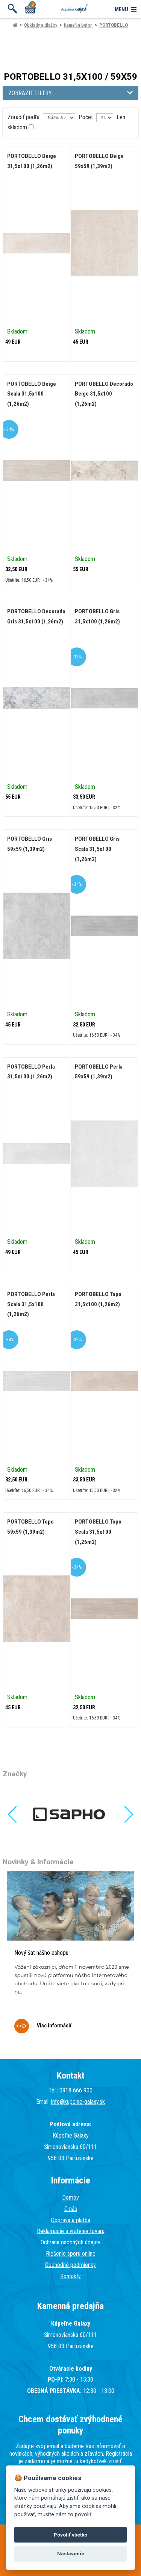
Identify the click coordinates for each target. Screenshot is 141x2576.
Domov (70, 2197)
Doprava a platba (70, 2220)
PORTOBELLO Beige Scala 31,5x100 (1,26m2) (31, 394)
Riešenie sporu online (71, 2253)
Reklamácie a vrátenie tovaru (71, 2231)
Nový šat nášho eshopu (41, 1952)
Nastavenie (70, 2553)
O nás (70, 2208)
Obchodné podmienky (70, 2264)
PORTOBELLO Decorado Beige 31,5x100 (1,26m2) (104, 394)
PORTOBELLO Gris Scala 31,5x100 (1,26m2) (97, 848)
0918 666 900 (75, 2090)
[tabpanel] (70, 1957)
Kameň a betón (78, 25)
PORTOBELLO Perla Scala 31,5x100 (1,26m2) (31, 1304)
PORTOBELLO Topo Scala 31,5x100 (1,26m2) (98, 1531)
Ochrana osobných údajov (70, 2242)
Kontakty (70, 2276)
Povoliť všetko (70, 2535)
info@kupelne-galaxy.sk (78, 2101)
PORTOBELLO (113, 25)
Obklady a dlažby (40, 25)
